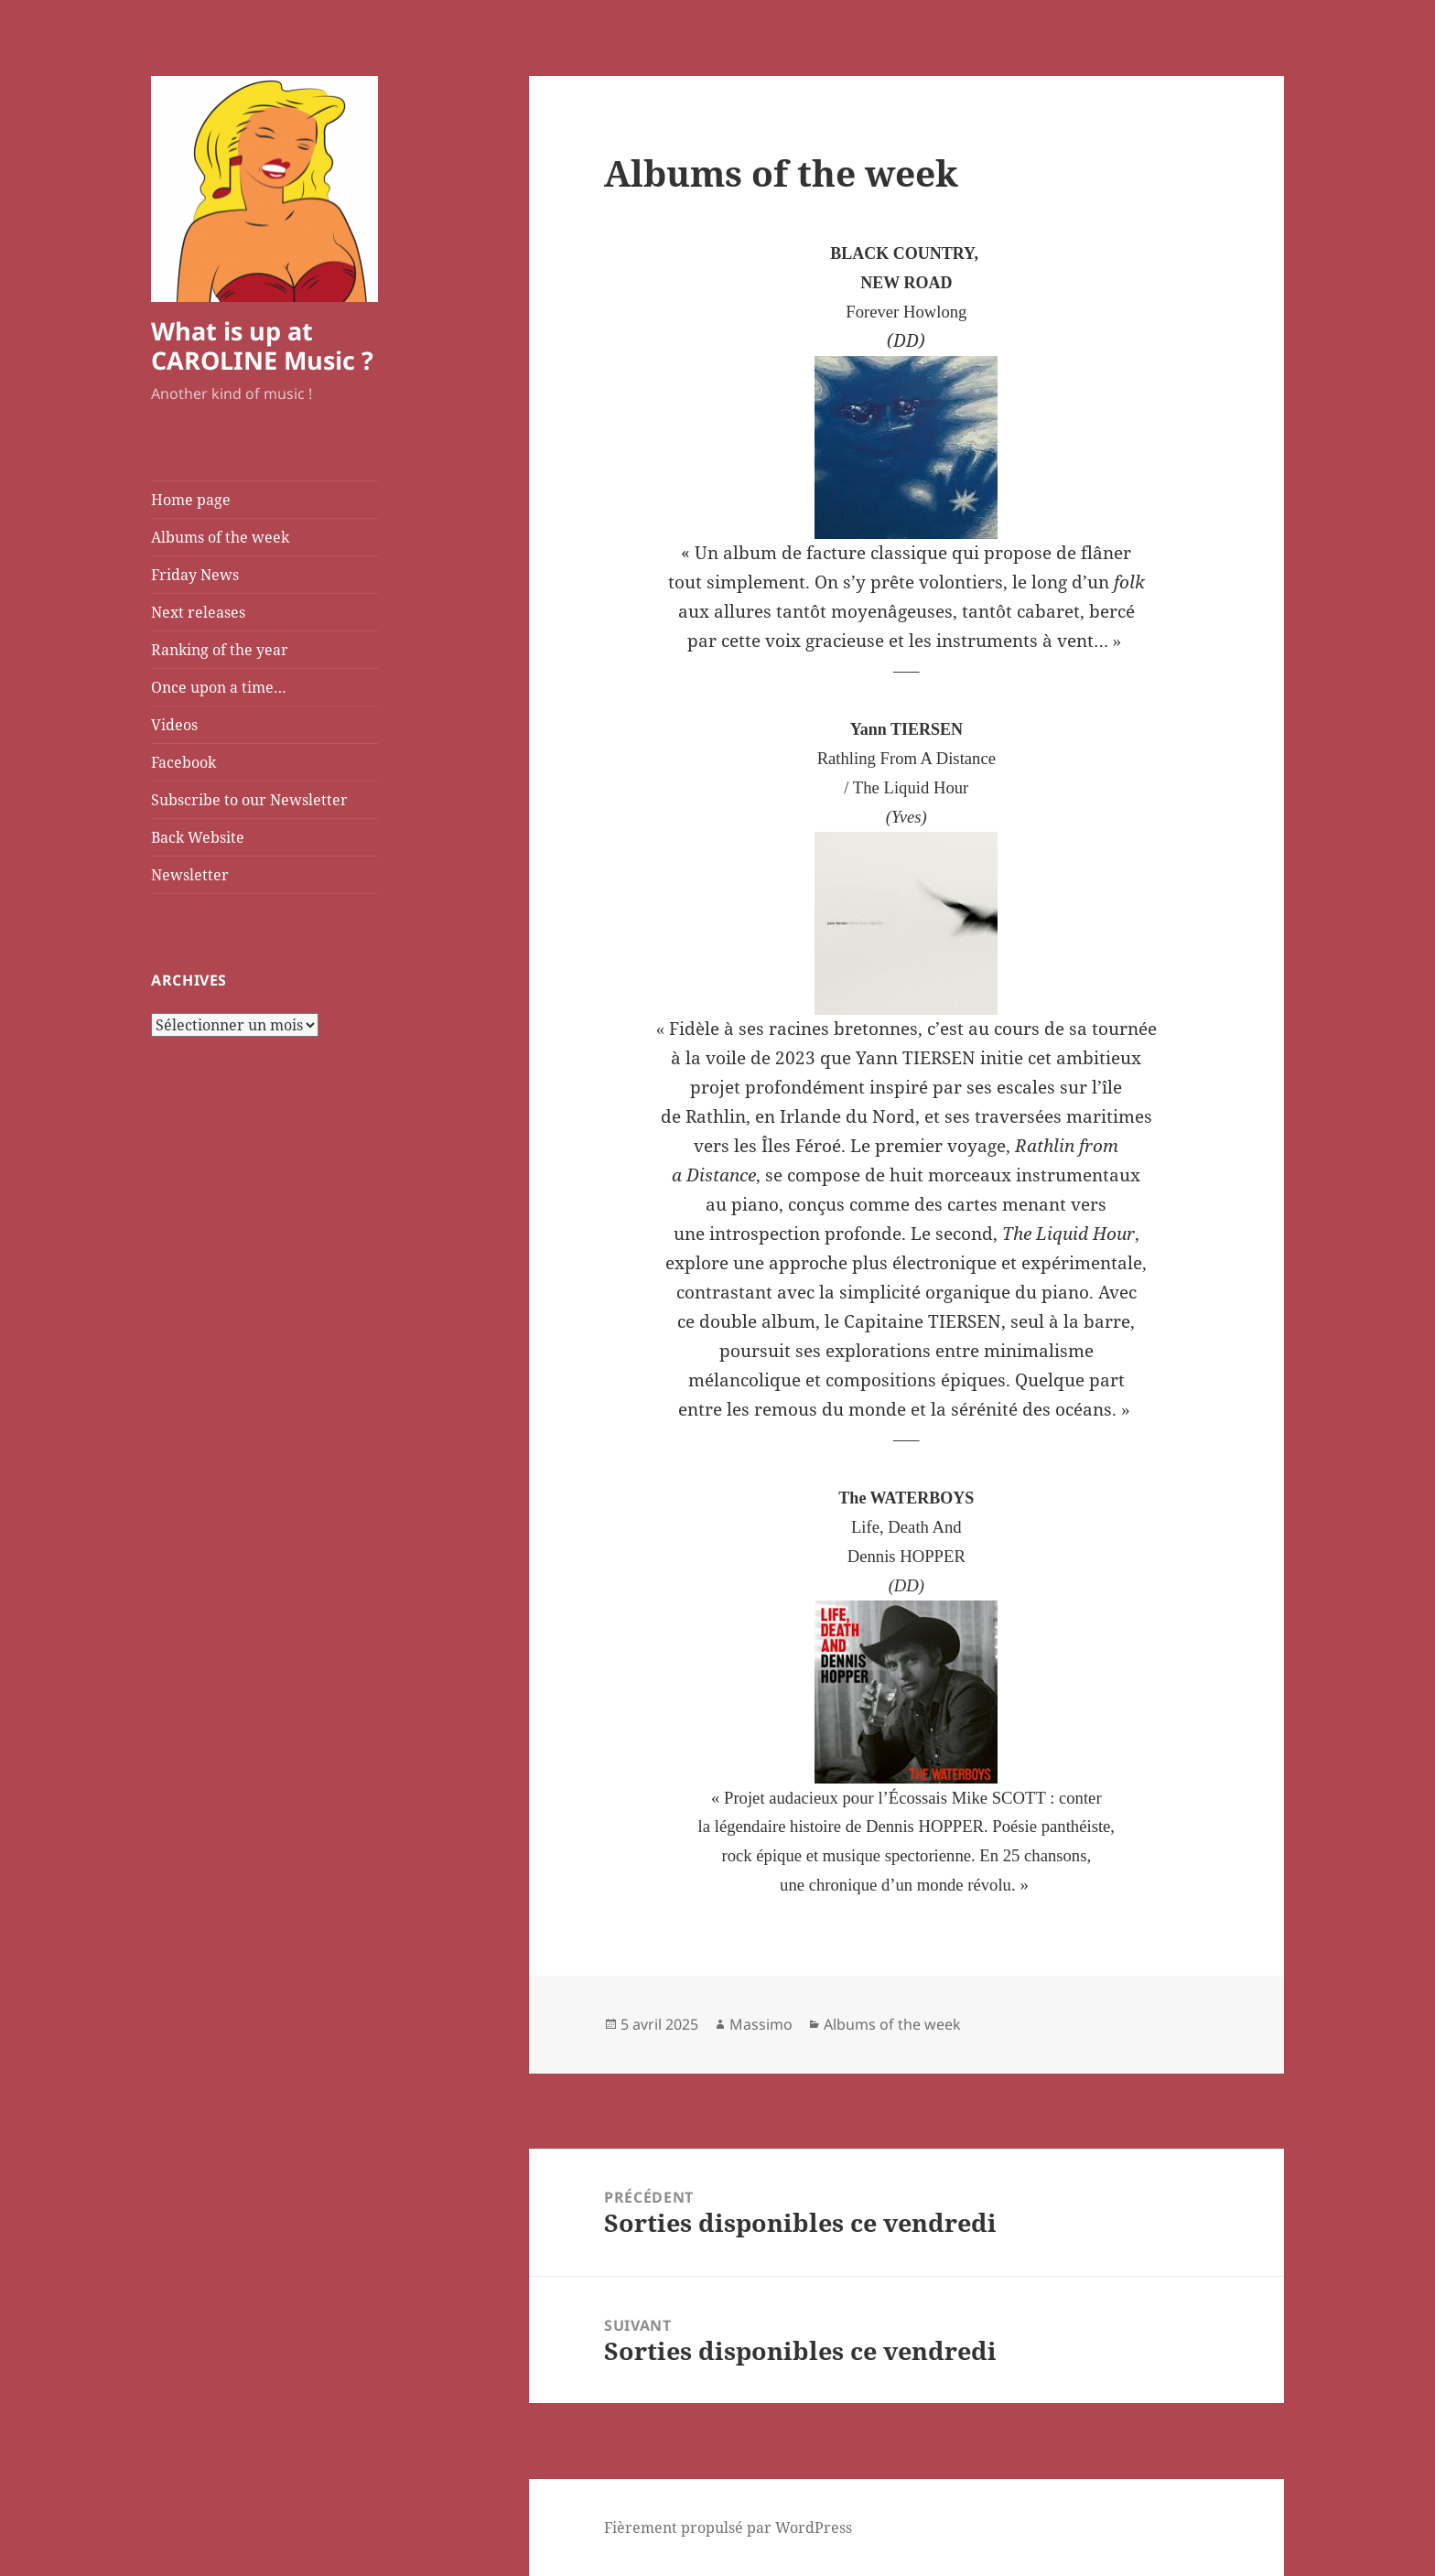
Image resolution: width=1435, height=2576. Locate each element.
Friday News (195, 575)
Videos (174, 725)
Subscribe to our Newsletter (249, 800)
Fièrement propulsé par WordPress (728, 2527)
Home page (191, 500)
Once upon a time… (218, 687)
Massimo (761, 2024)
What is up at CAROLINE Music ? (262, 345)
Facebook (183, 762)
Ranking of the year (219, 650)
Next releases (198, 612)
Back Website (197, 837)
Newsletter (190, 875)
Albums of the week (220, 537)
